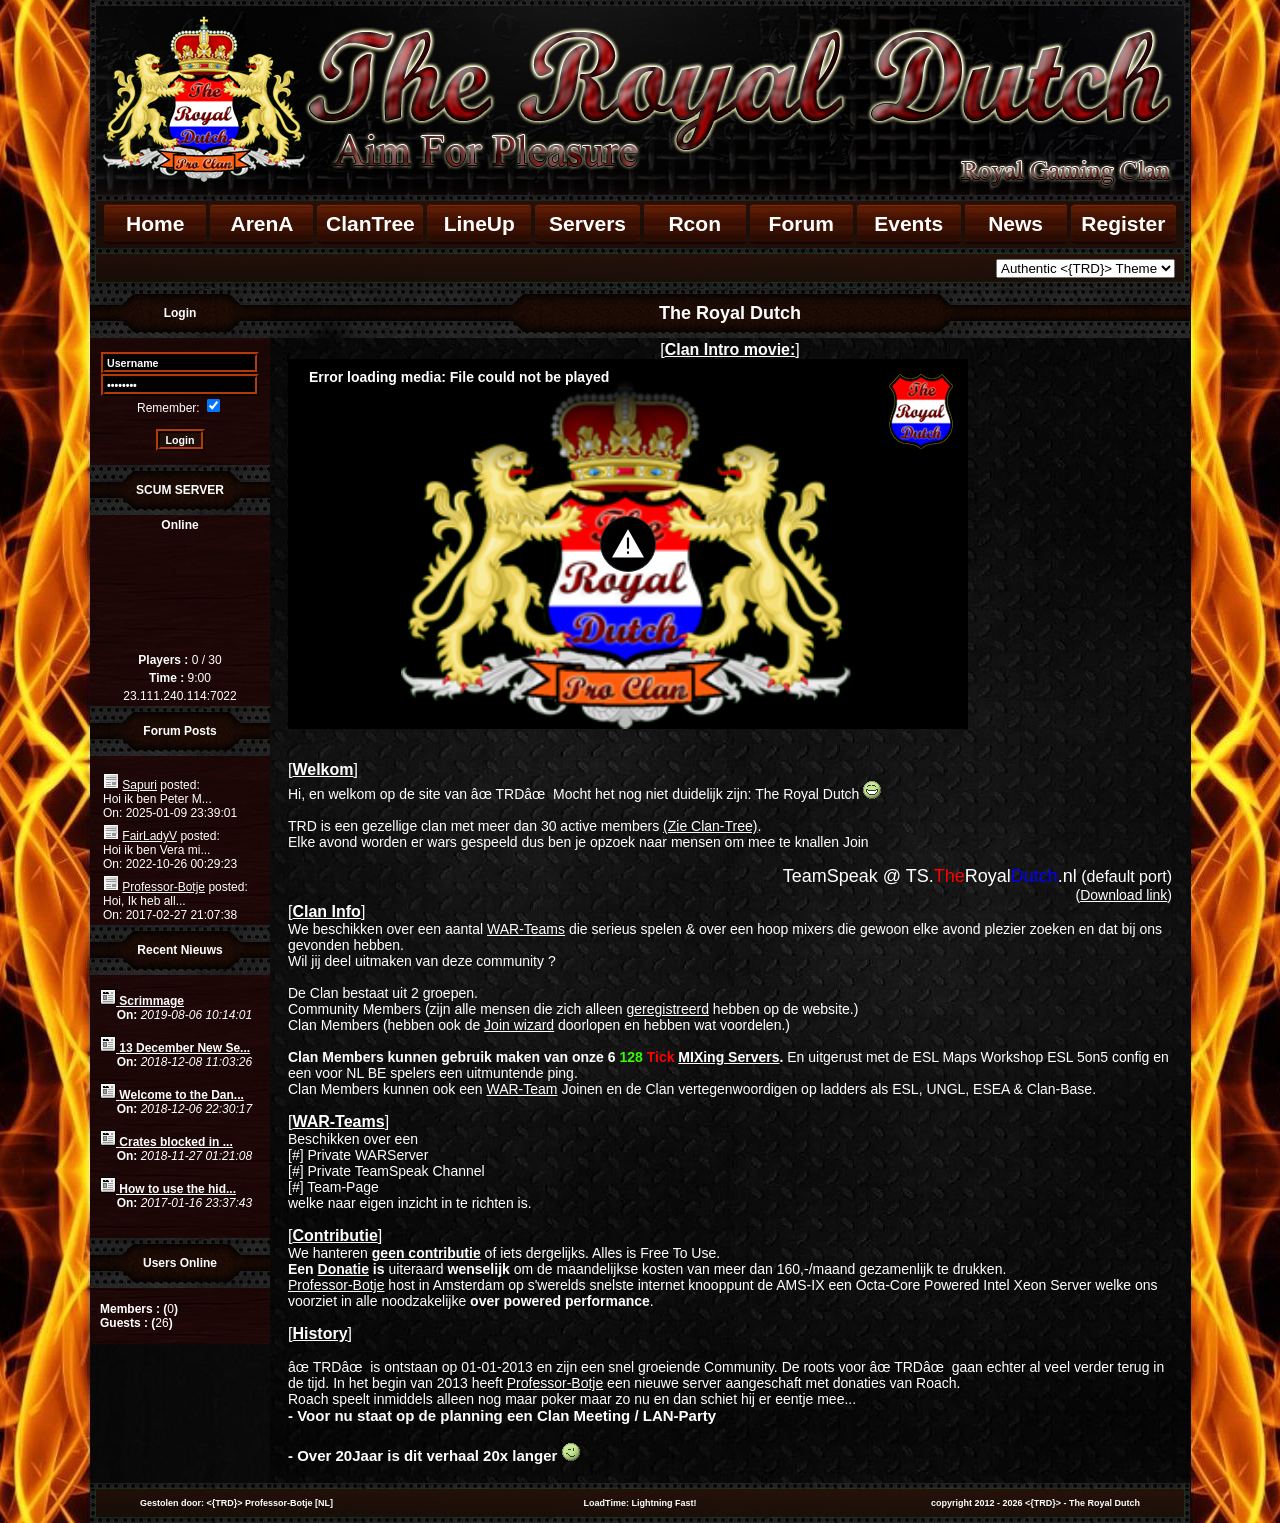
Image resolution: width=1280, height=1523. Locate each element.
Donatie (343, 1269)
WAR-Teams (526, 929)
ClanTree (370, 223)
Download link (1123, 895)
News (1015, 223)
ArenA (261, 223)
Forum (801, 223)
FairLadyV (149, 836)
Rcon (694, 223)
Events (908, 223)
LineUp (479, 223)
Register (1123, 223)
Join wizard (519, 1025)
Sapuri (139, 785)
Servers (587, 223)
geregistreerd (667, 1009)
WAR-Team (521, 1089)
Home (155, 223)
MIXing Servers (728, 1057)
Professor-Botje (163, 887)
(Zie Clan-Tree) (710, 826)
